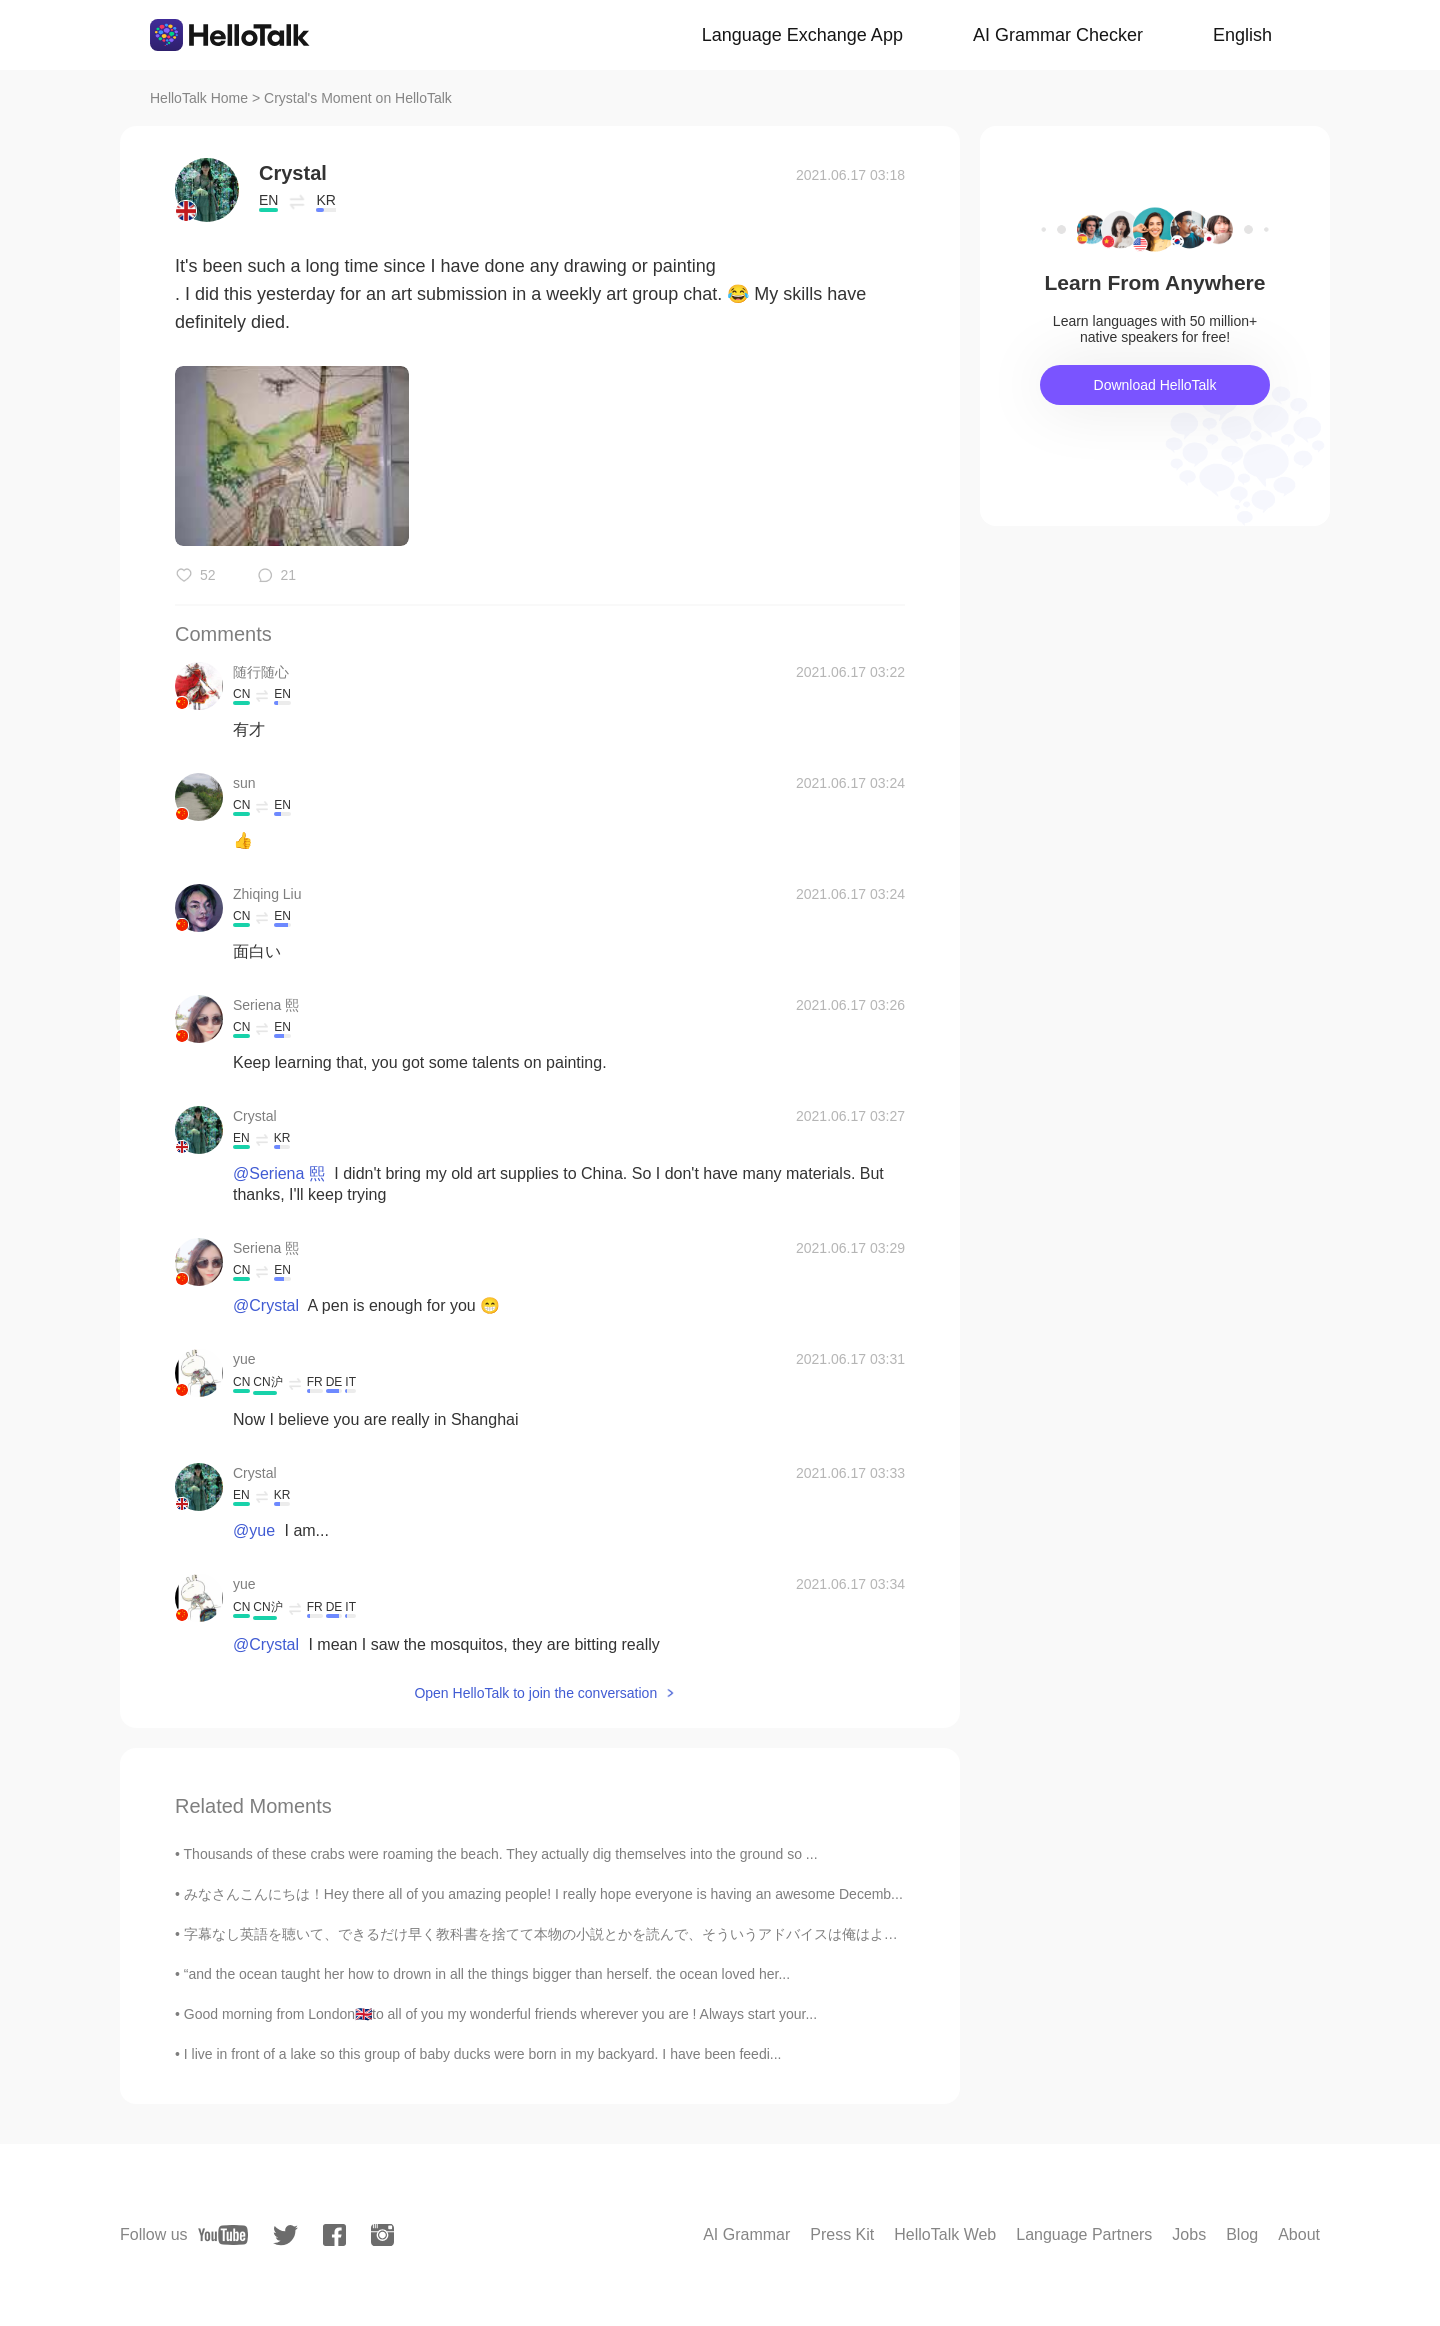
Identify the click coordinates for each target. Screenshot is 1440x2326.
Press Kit (842, 2234)
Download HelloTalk (1155, 385)
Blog (1242, 2234)
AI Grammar (746, 2234)
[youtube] (223, 2235)
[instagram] (382, 2235)
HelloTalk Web (945, 2234)
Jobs (1189, 2234)
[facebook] (334, 2235)
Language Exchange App (802, 35)
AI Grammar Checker (1058, 35)
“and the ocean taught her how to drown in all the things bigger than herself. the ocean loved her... (487, 1974)
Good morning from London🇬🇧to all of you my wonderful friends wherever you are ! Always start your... (500, 2014)
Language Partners (1084, 2234)
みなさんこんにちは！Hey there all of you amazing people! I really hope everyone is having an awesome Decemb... (543, 1894)
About (1299, 2234)
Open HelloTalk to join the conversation (535, 1693)
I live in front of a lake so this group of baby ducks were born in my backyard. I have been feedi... (483, 2054)
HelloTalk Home (199, 98)
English (1242, 35)
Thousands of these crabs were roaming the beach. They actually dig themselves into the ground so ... (501, 1854)
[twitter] (285, 2235)
